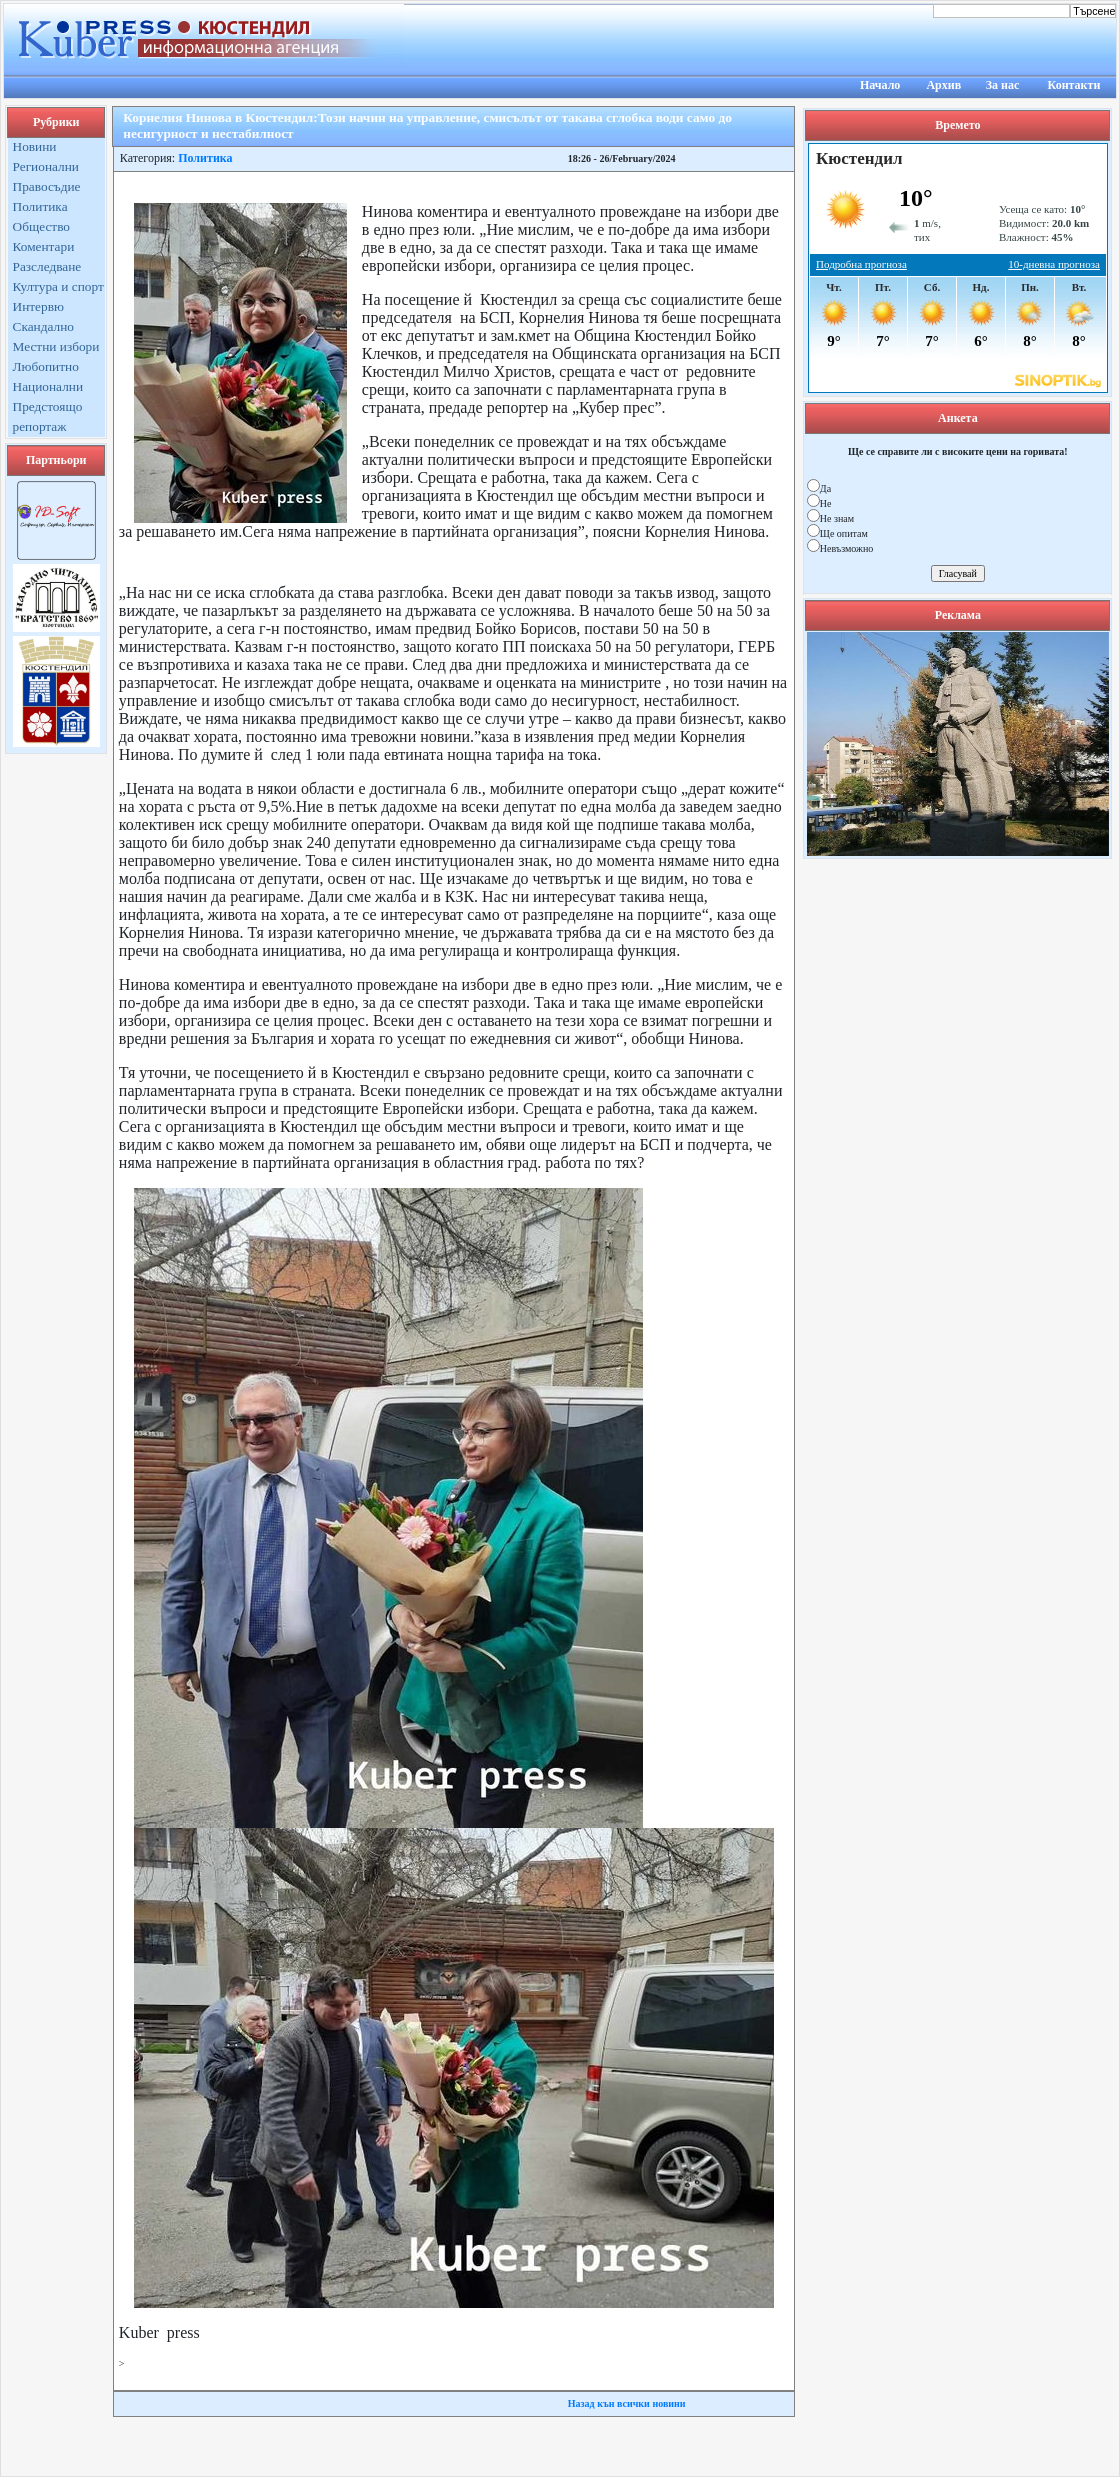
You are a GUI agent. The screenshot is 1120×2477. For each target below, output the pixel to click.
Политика (40, 206)
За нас (1003, 85)
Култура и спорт (58, 286)
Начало (880, 85)
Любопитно (46, 366)
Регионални (46, 166)
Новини (35, 146)
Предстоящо (48, 406)
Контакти (1074, 85)
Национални (48, 386)
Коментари (44, 246)
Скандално (43, 326)
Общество (42, 226)
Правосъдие (47, 186)
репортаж (40, 426)
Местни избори (56, 346)
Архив (943, 85)
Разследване (47, 266)
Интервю (38, 306)
